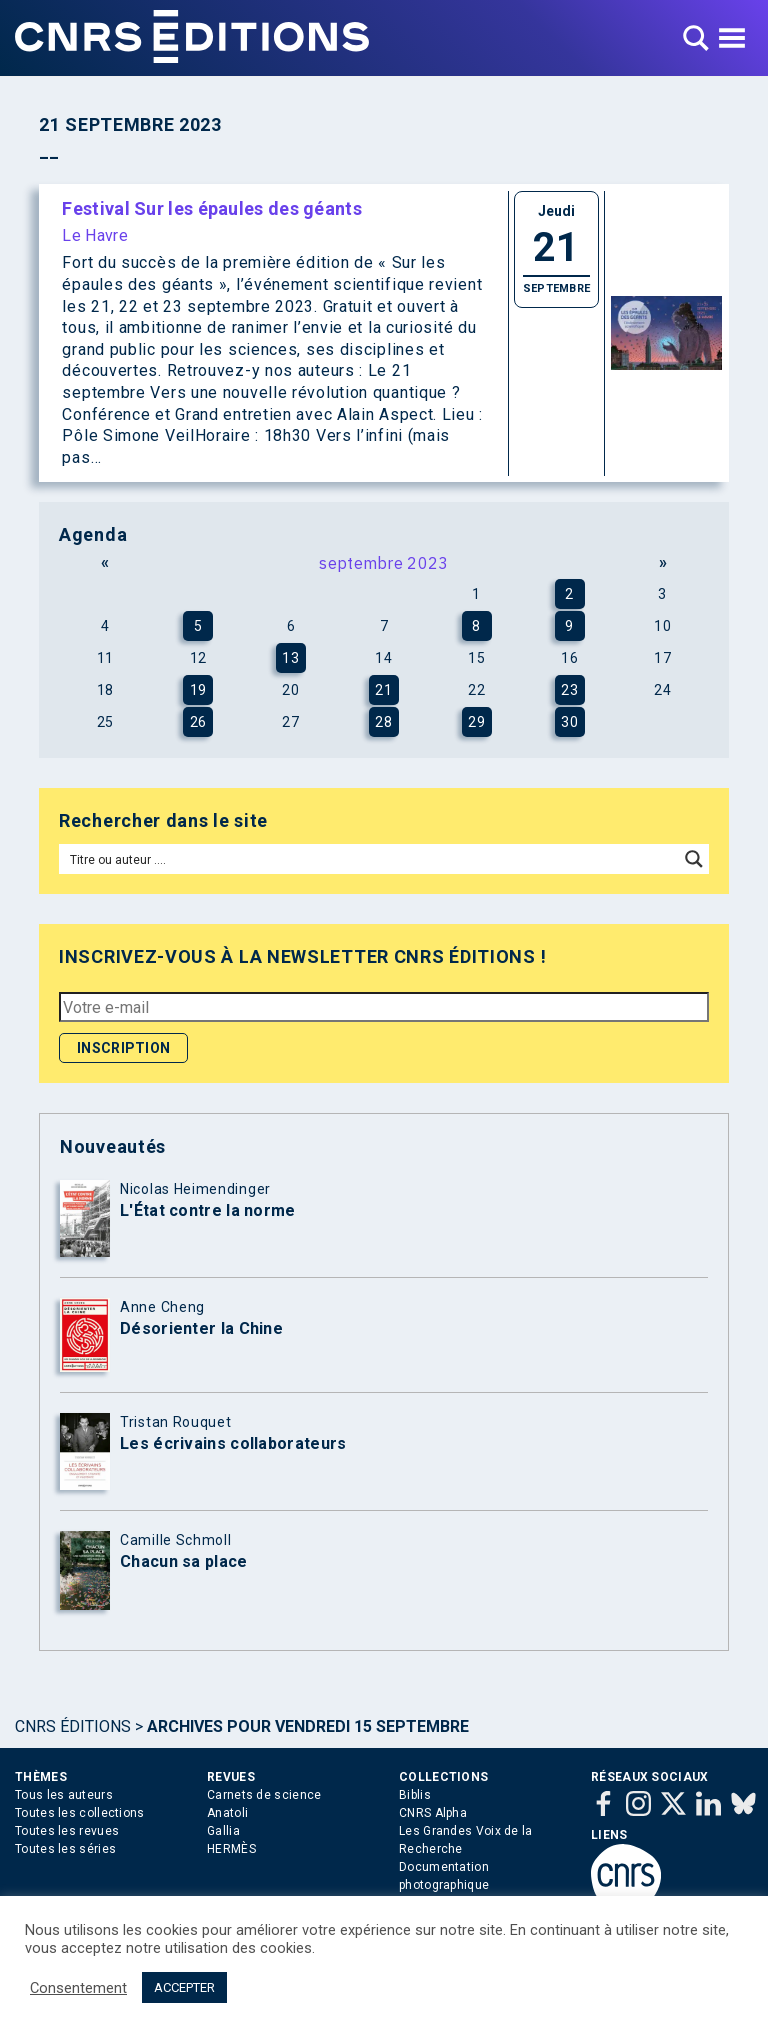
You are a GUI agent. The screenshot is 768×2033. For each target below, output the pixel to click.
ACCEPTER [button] (184, 1987)
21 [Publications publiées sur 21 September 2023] (383, 690)
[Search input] (370, 859)
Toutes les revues (67, 1831)
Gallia (223, 1831)
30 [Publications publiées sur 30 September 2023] (569, 722)
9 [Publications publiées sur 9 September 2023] (569, 626)
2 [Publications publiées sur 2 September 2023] (569, 594)
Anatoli (227, 1813)
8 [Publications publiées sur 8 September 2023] (476, 626)
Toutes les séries (65, 1849)
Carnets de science (264, 1795)
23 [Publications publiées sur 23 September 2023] (569, 690)
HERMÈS (231, 1849)
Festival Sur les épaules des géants (212, 208)
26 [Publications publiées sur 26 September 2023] (198, 722)
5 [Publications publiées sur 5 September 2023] (198, 626)
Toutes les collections (80, 1813)
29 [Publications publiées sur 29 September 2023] (476, 722)
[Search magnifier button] (694, 859)
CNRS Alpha (433, 1813)
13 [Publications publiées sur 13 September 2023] (290, 658)
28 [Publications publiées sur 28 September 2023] (383, 722)
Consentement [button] (78, 1988)
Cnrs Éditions (73, 1726)
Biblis (415, 1795)
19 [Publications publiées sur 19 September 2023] (198, 690)
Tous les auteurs (64, 1795)
